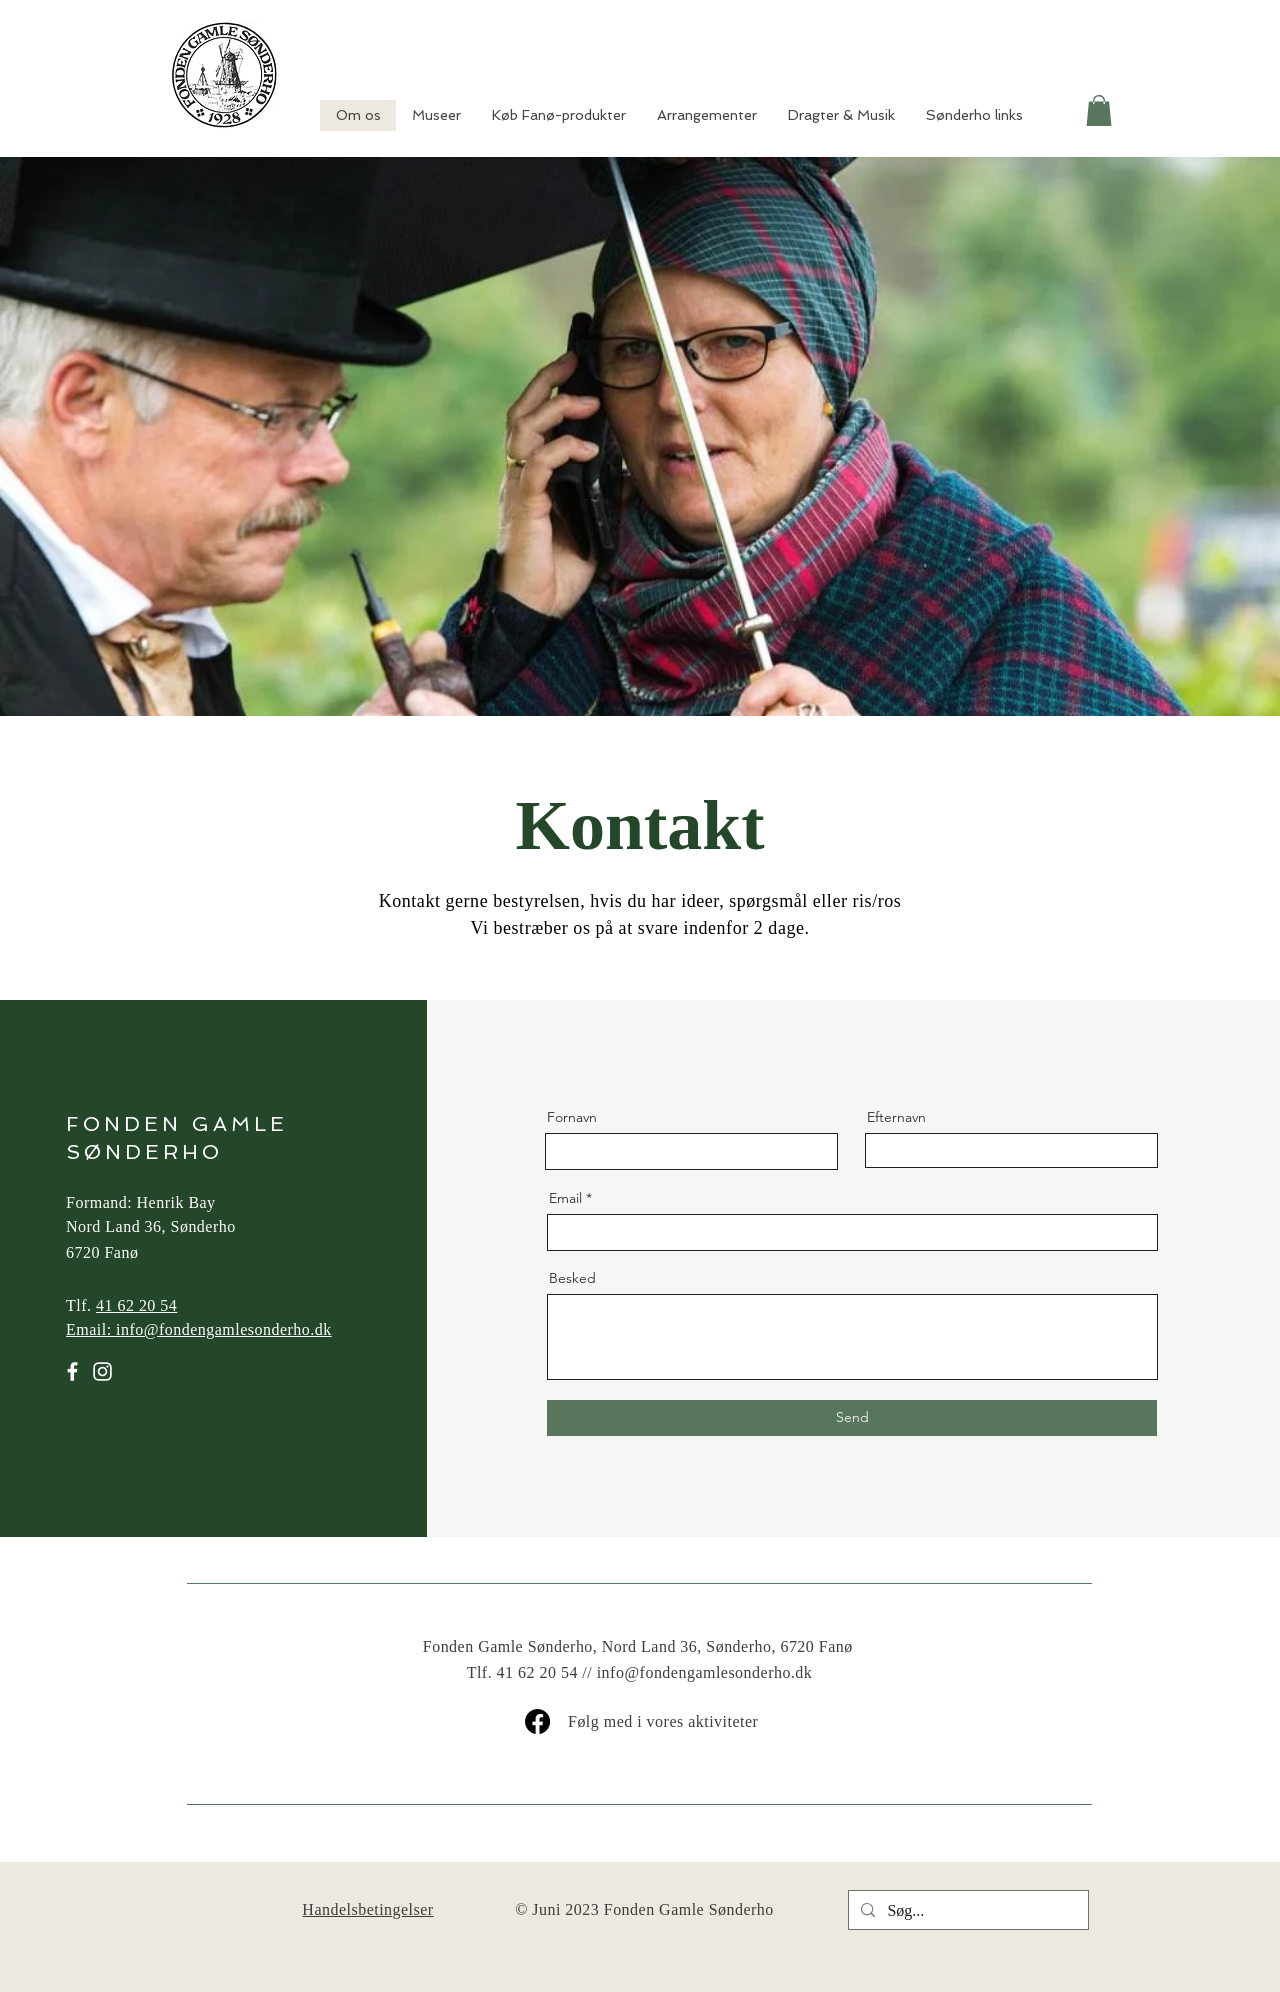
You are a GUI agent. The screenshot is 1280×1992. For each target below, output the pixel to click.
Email (565, 1198)
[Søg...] (966, 1911)
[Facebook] (72, 1371)
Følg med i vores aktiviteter (663, 1721)
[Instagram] (102, 1371)
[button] (1099, 110)
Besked (572, 1278)
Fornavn (572, 1117)
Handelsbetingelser (367, 1909)
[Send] (852, 1418)
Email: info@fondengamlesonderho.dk (199, 1329)
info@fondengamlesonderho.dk (705, 1672)
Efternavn (896, 1117)
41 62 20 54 (136, 1305)
